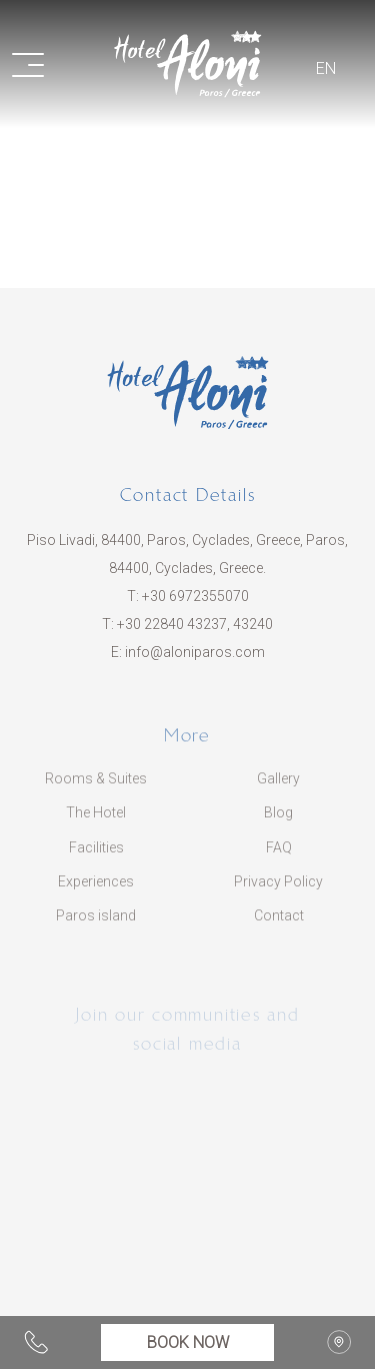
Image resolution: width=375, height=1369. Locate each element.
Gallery (278, 787)
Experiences (96, 890)
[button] (40, 64)
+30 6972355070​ (195, 596)
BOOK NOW (188, 1342)
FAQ (279, 856)
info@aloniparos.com (195, 652)
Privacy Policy (278, 890)
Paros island (96, 924)
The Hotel (96, 822)
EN (326, 68)
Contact (279, 924)
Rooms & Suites (96, 787)
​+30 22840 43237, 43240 (195, 624)
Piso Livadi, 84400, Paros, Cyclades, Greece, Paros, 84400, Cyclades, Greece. (187, 554)
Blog (278, 822)
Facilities (96, 856)
